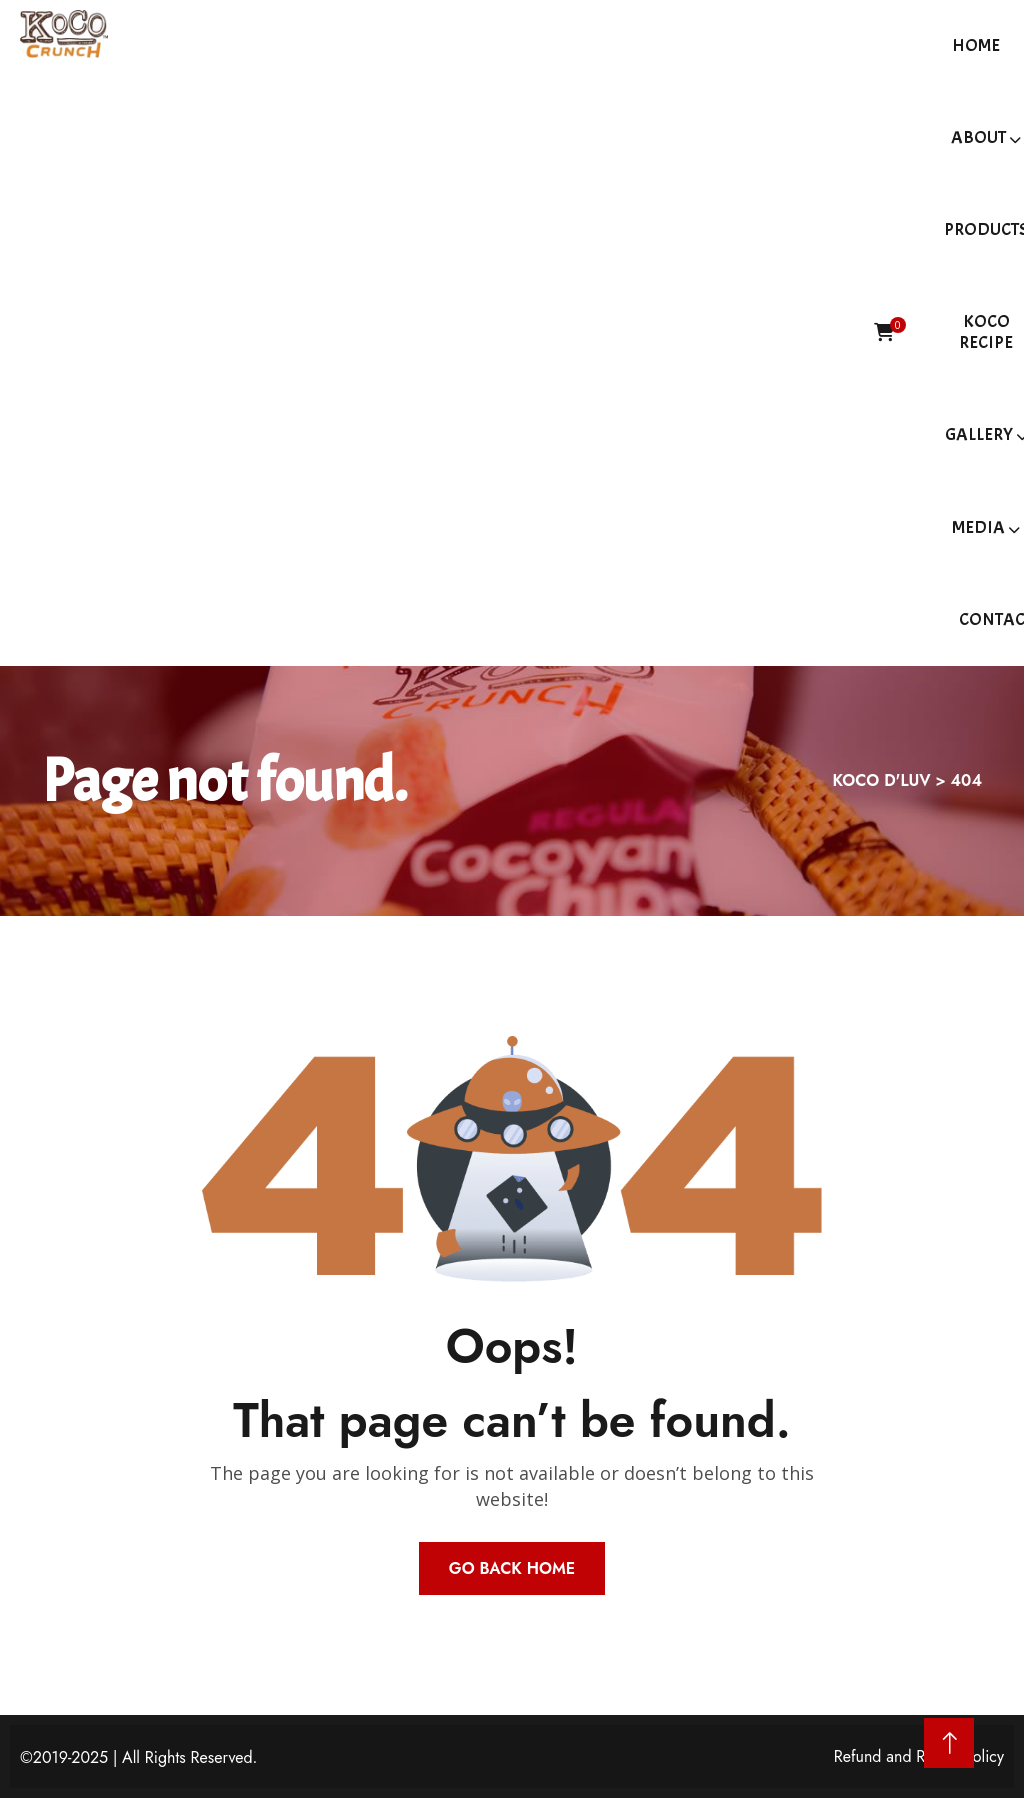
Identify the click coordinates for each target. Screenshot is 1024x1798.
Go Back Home (512, 1568)
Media (978, 527)
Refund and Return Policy (919, 1756)
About (978, 137)
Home (976, 45)
